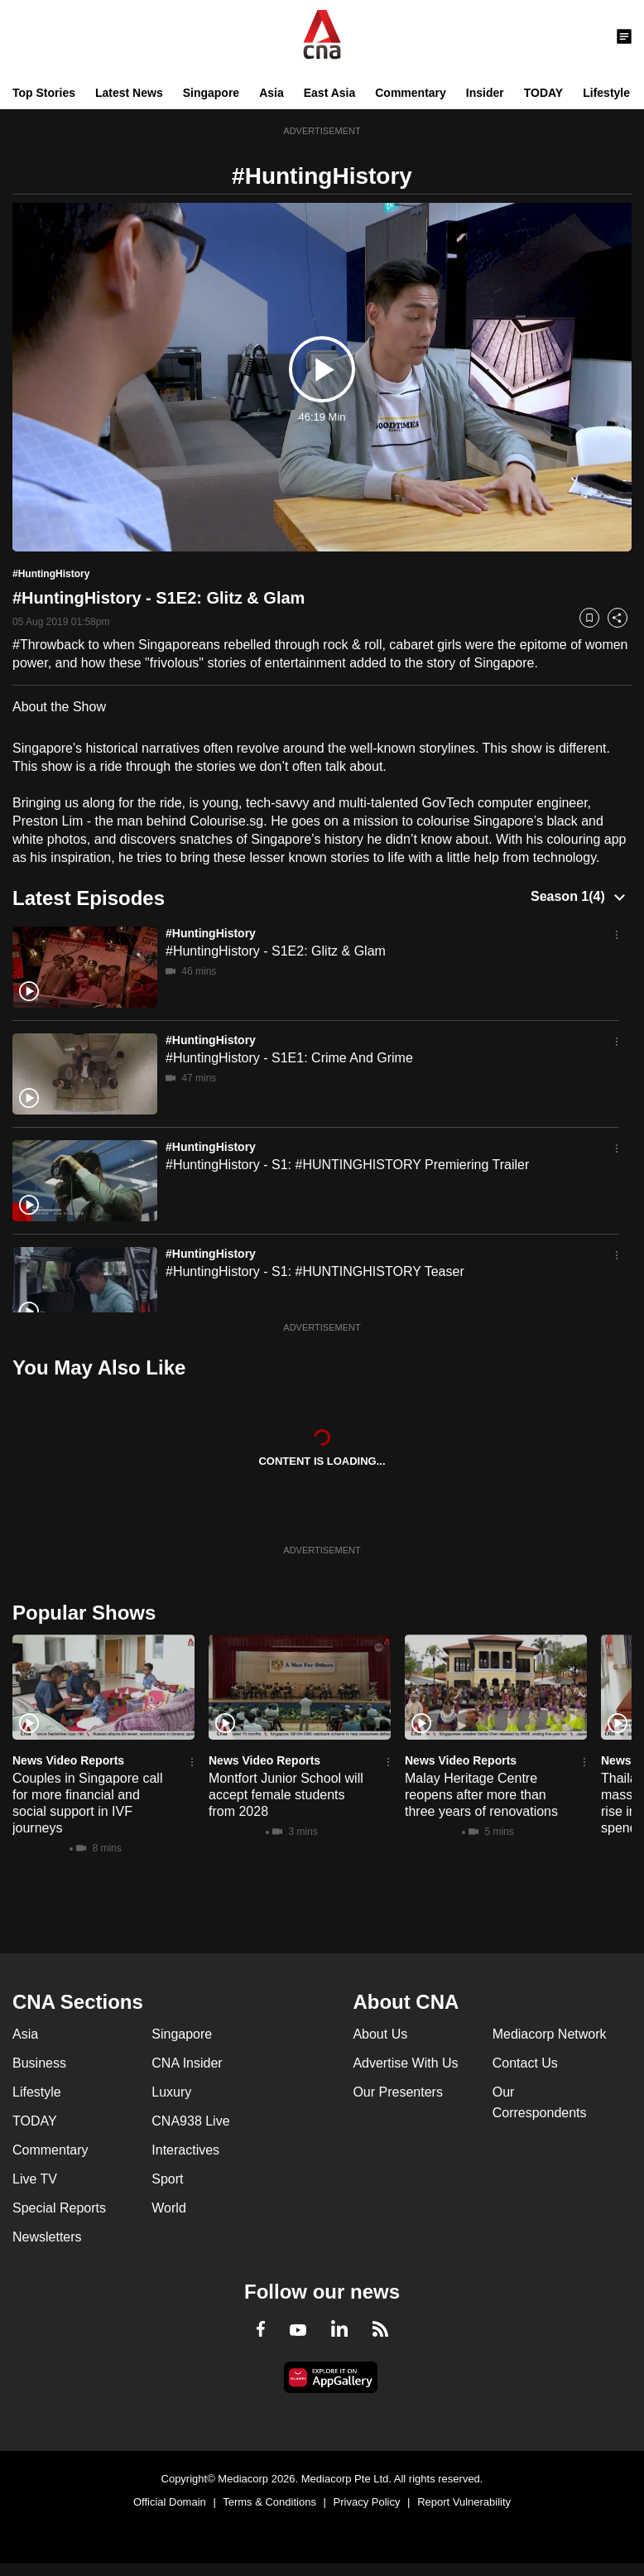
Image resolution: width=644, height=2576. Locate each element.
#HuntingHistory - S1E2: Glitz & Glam (276, 951)
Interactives (185, 2150)
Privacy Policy (367, 2502)
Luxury (171, 2092)
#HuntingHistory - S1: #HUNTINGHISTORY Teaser (315, 1271)
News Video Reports (68, 1760)
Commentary (410, 92)
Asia (271, 92)
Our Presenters (397, 2092)
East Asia (330, 92)
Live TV (34, 2179)
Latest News (129, 92)
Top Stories (43, 92)
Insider (485, 92)
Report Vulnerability (464, 2502)
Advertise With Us (405, 2063)
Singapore (211, 92)
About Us (380, 2034)
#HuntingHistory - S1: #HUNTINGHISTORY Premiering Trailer (347, 1165)
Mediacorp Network (550, 2034)
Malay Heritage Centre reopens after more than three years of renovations (481, 1794)
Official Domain (169, 2502)
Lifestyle (606, 92)
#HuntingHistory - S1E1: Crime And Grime (289, 1058)
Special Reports (59, 2208)
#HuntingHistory (211, 933)
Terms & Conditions (269, 2502)
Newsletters (47, 2237)
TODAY (543, 92)
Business (39, 2063)
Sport (167, 2179)
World (168, 2208)
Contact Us (525, 2063)
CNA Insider (186, 2063)
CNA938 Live (190, 2121)
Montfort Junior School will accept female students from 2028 (286, 1794)
